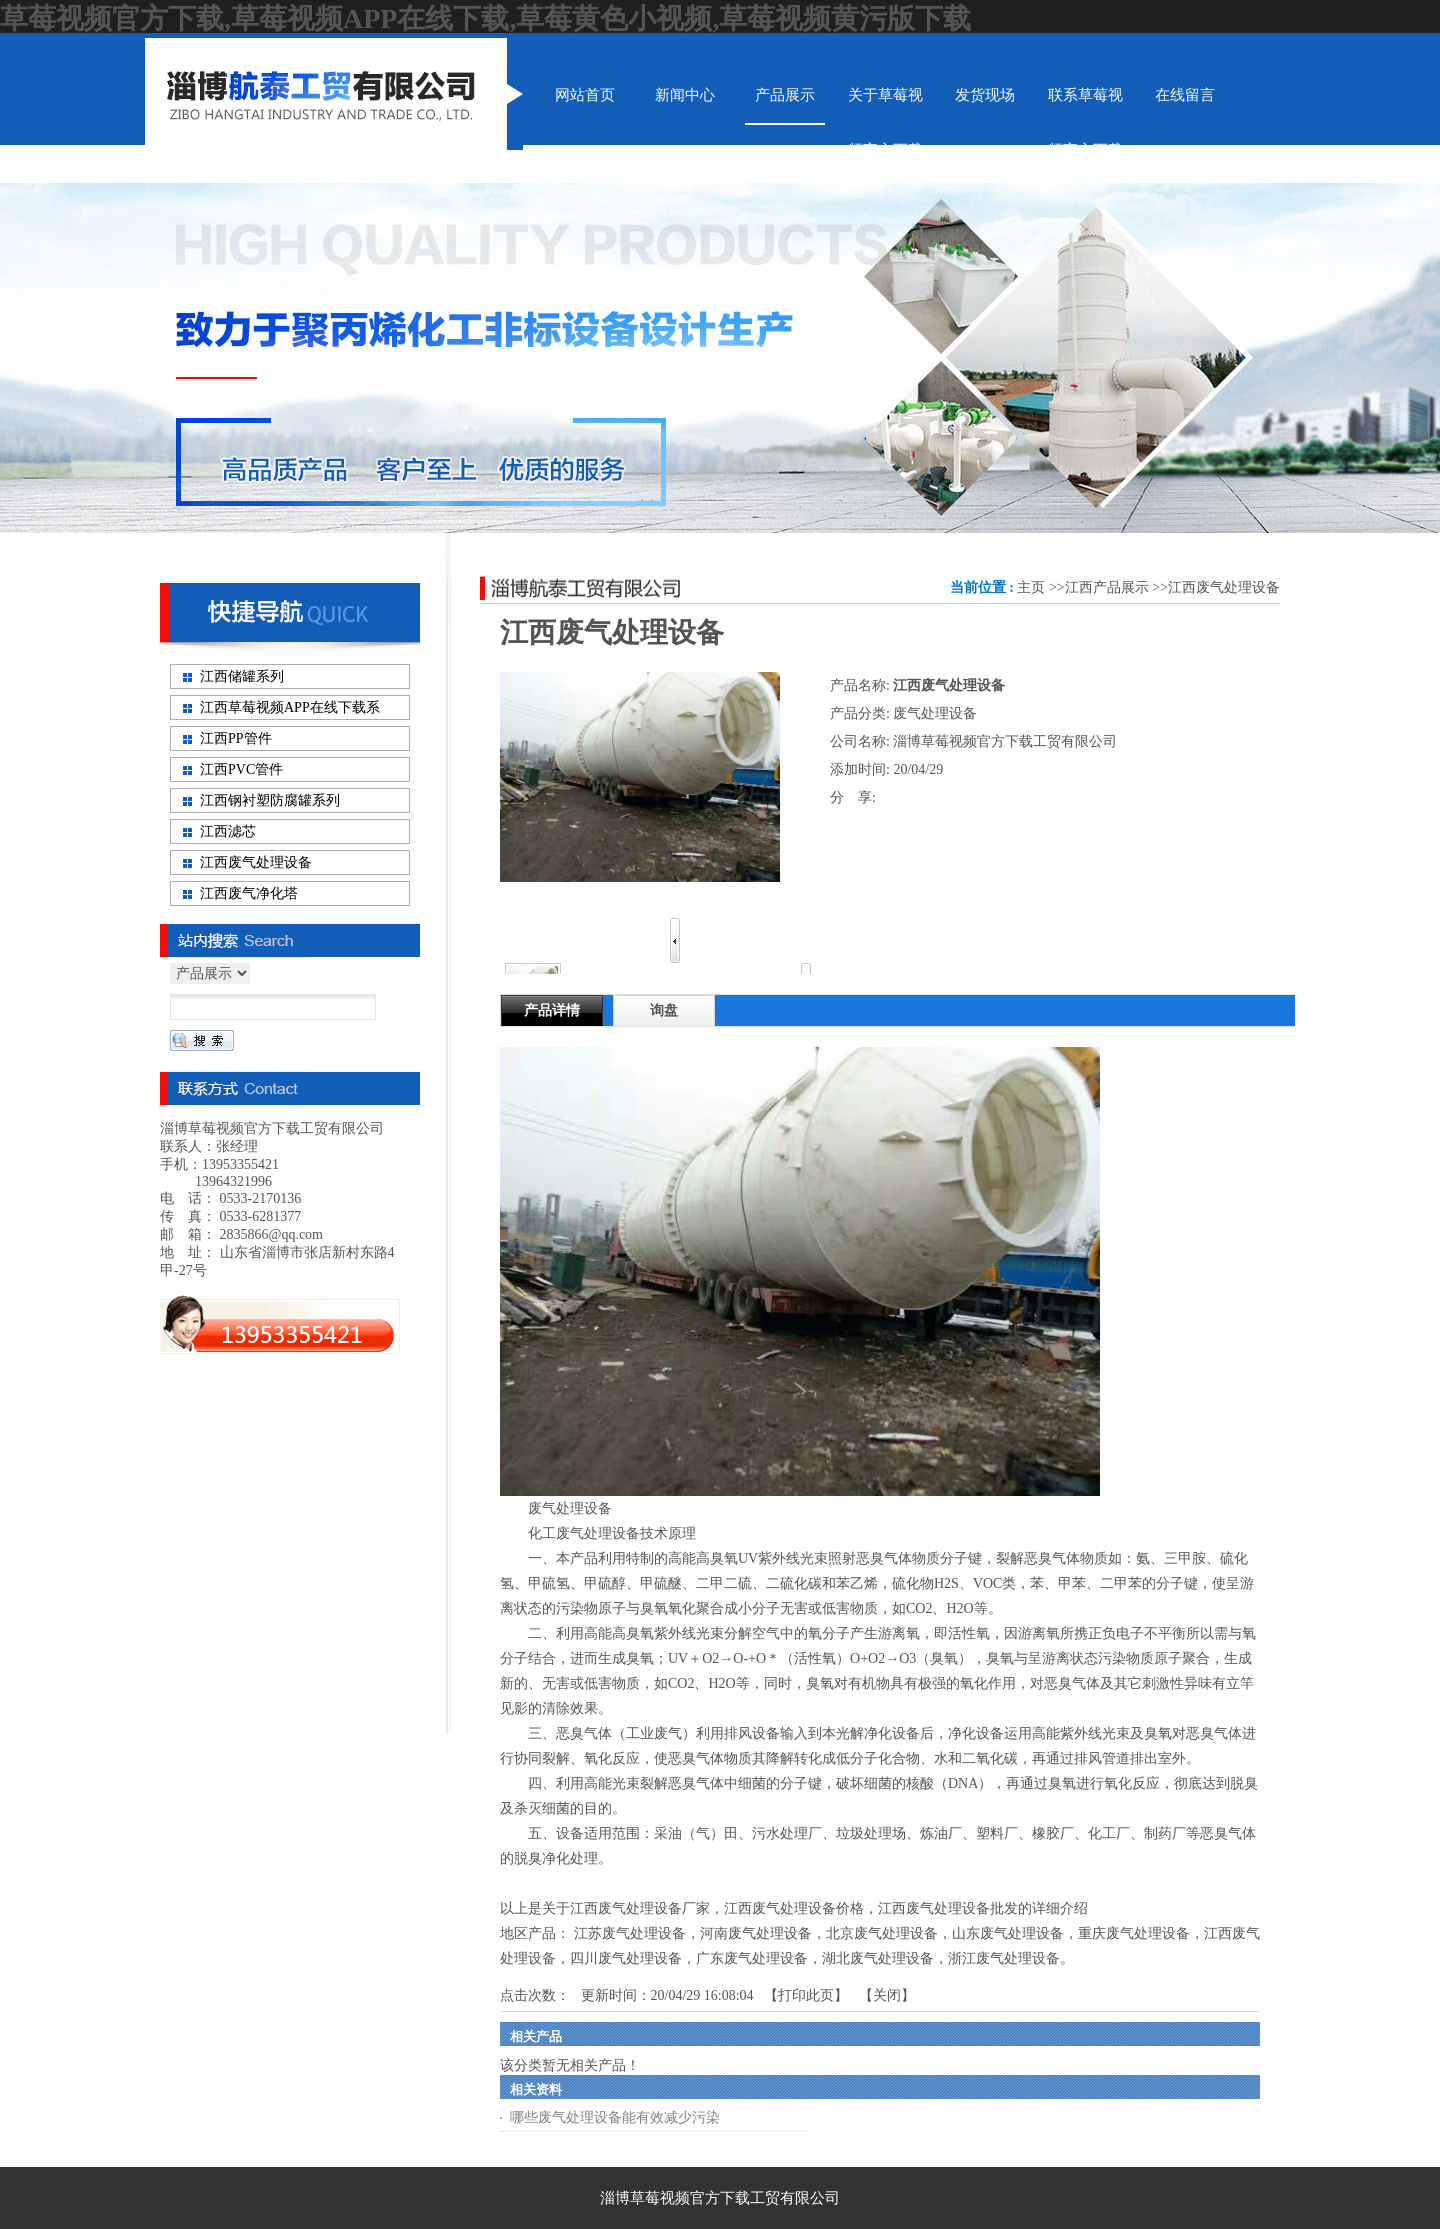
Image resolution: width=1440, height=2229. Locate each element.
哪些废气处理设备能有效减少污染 (615, 2117)
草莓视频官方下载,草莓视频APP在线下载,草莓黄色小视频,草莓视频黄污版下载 (485, 18)
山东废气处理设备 (1008, 1933)
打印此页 (806, 1995)
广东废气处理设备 (752, 1958)
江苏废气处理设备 (630, 1933)
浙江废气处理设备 (1004, 1958)
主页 (1031, 587)
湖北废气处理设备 (878, 1958)
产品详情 (552, 1010)
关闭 (887, 1995)
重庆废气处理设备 (1134, 1933)
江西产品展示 (1107, 587)
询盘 (664, 1010)
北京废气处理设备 (882, 1933)
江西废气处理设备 (1224, 587)
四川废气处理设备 (626, 1958)
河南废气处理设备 (756, 1933)
